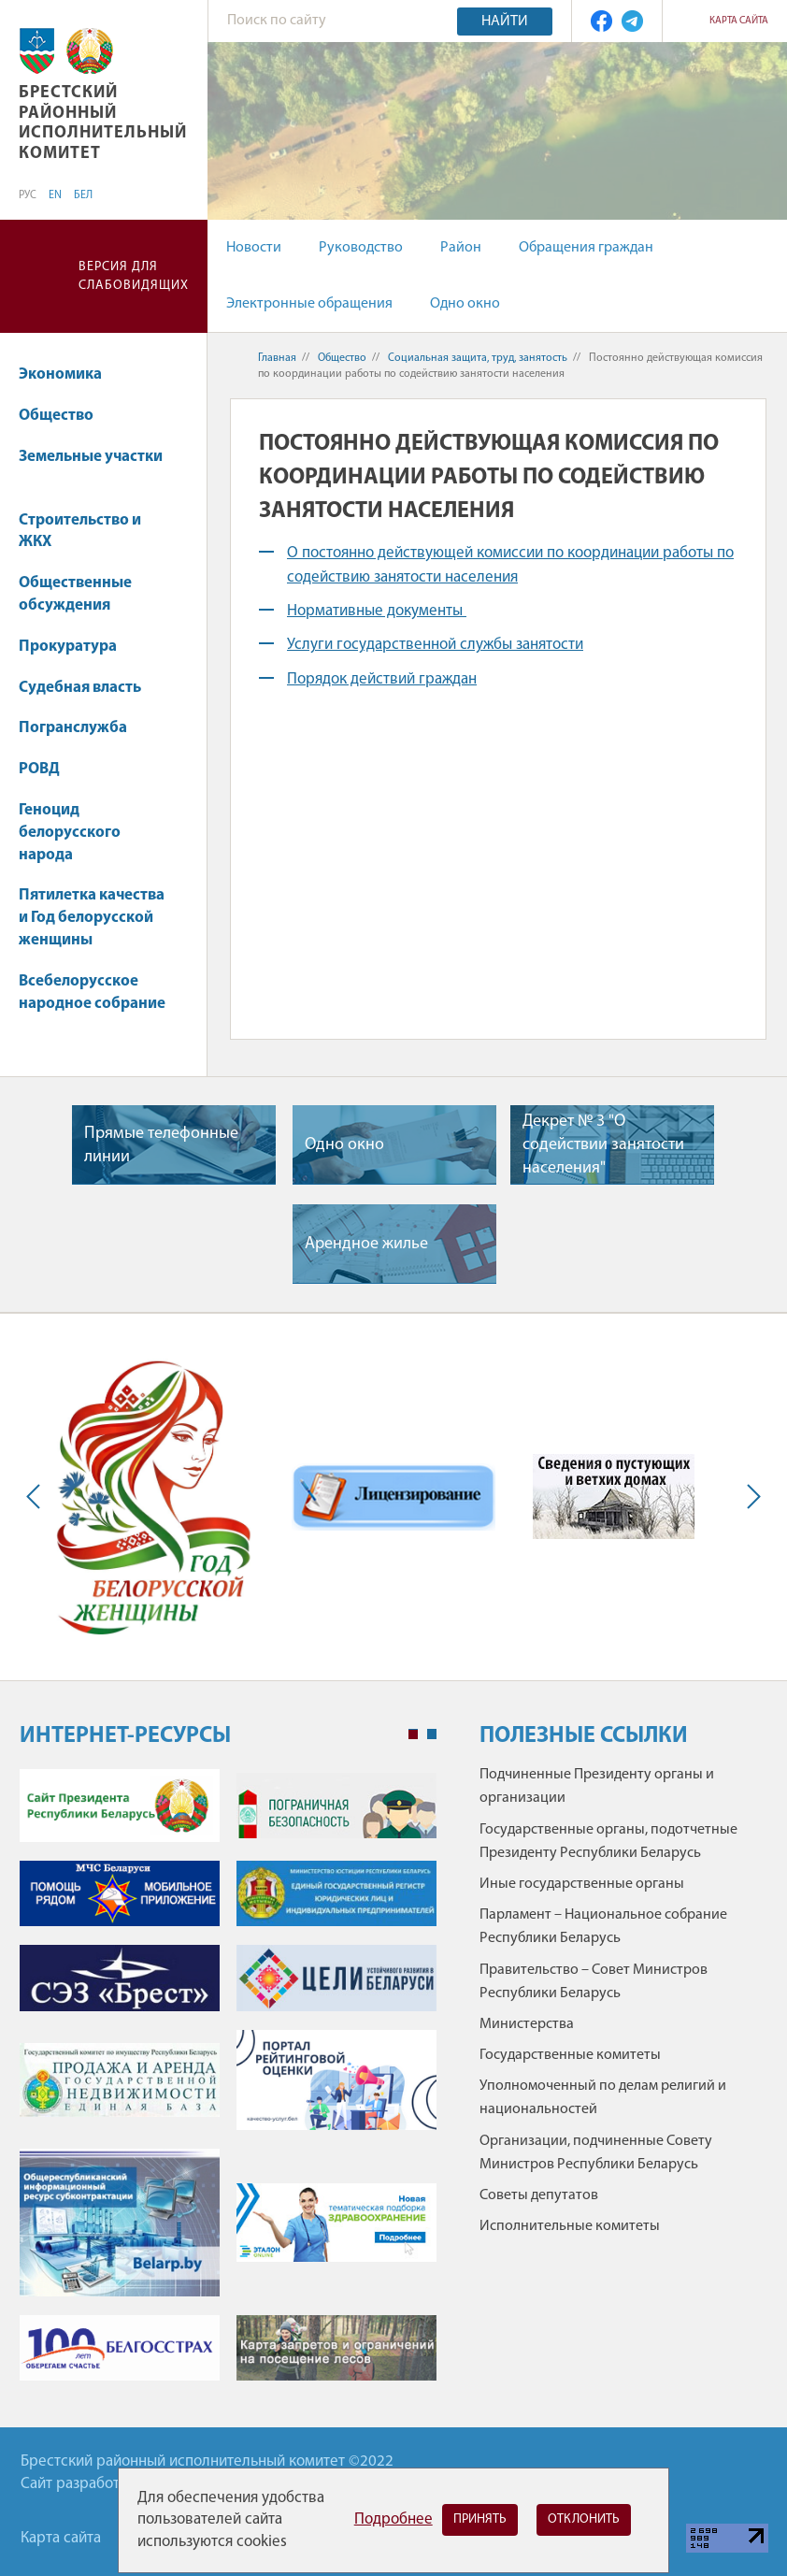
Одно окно (465, 303)
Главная (277, 358)
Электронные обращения (309, 303)
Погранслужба (73, 728)
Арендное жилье (366, 1244)
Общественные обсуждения (75, 594)
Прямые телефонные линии (161, 1145)
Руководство (361, 247)
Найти (504, 21)
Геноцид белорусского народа (70, 832)
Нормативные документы (376, 611)
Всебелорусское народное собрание (92, 992)
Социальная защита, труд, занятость (477, 358)
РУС (27, 195)
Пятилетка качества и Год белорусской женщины (92, 917)
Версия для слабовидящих (134, 276)
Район (460, 247)
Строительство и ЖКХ (80, 531)
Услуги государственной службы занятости (435, 645)
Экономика (69, 374)
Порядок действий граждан (382, 679)
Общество (65, 416)
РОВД (48, 769)
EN (55, 195)
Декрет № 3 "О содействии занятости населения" (603, 1145)
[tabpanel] (228, 2084)
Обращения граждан (586, 247)
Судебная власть (80, 688)
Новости (253, 247)
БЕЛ (83, 195)
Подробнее (393, 2519)
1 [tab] (413, 1734)
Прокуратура (77, 647)
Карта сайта (738, 21)
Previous (37, 1496)
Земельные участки (91, 466)
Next (749, 1496)
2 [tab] (431, 1734)
